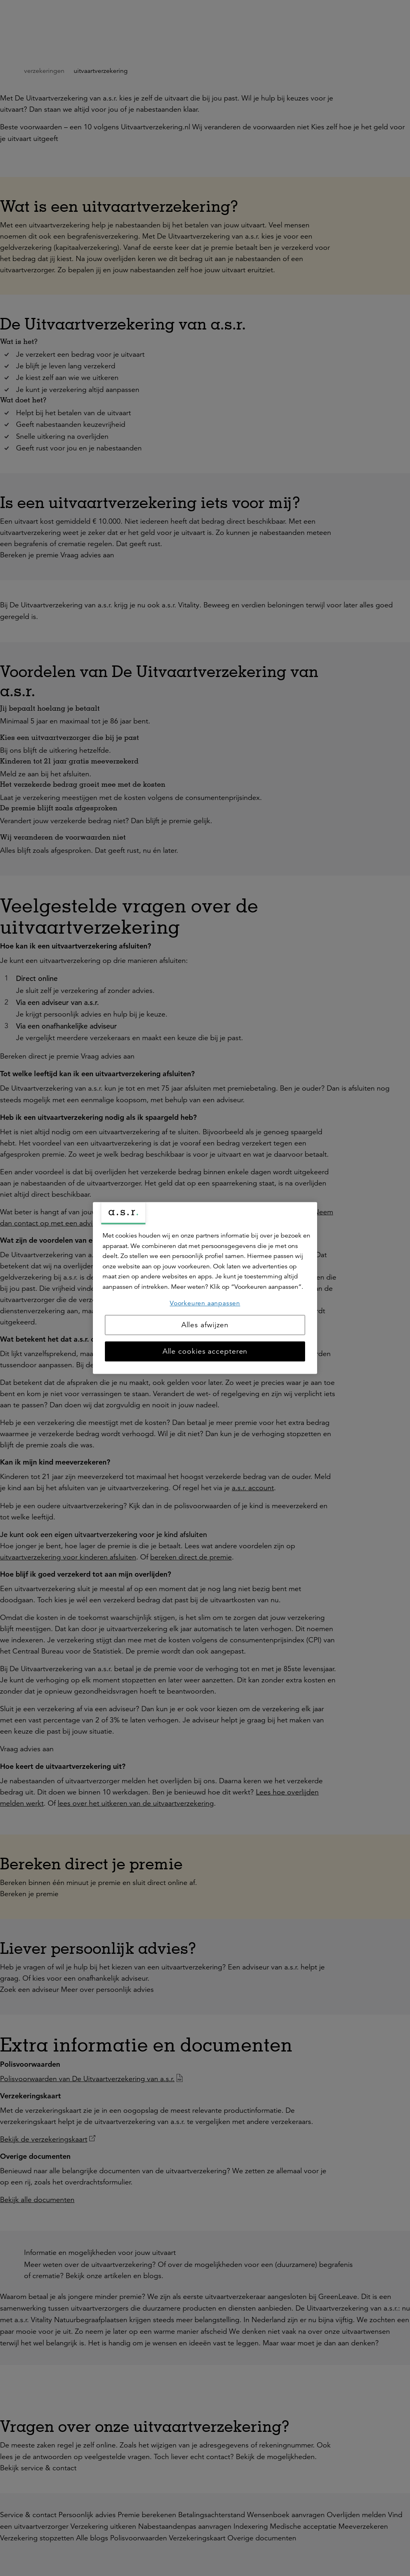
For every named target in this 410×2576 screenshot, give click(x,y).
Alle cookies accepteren (205, 1351)
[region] (205, 1288)
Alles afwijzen (205, 1325)
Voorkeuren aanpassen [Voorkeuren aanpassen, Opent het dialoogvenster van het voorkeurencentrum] (205, 1303)
